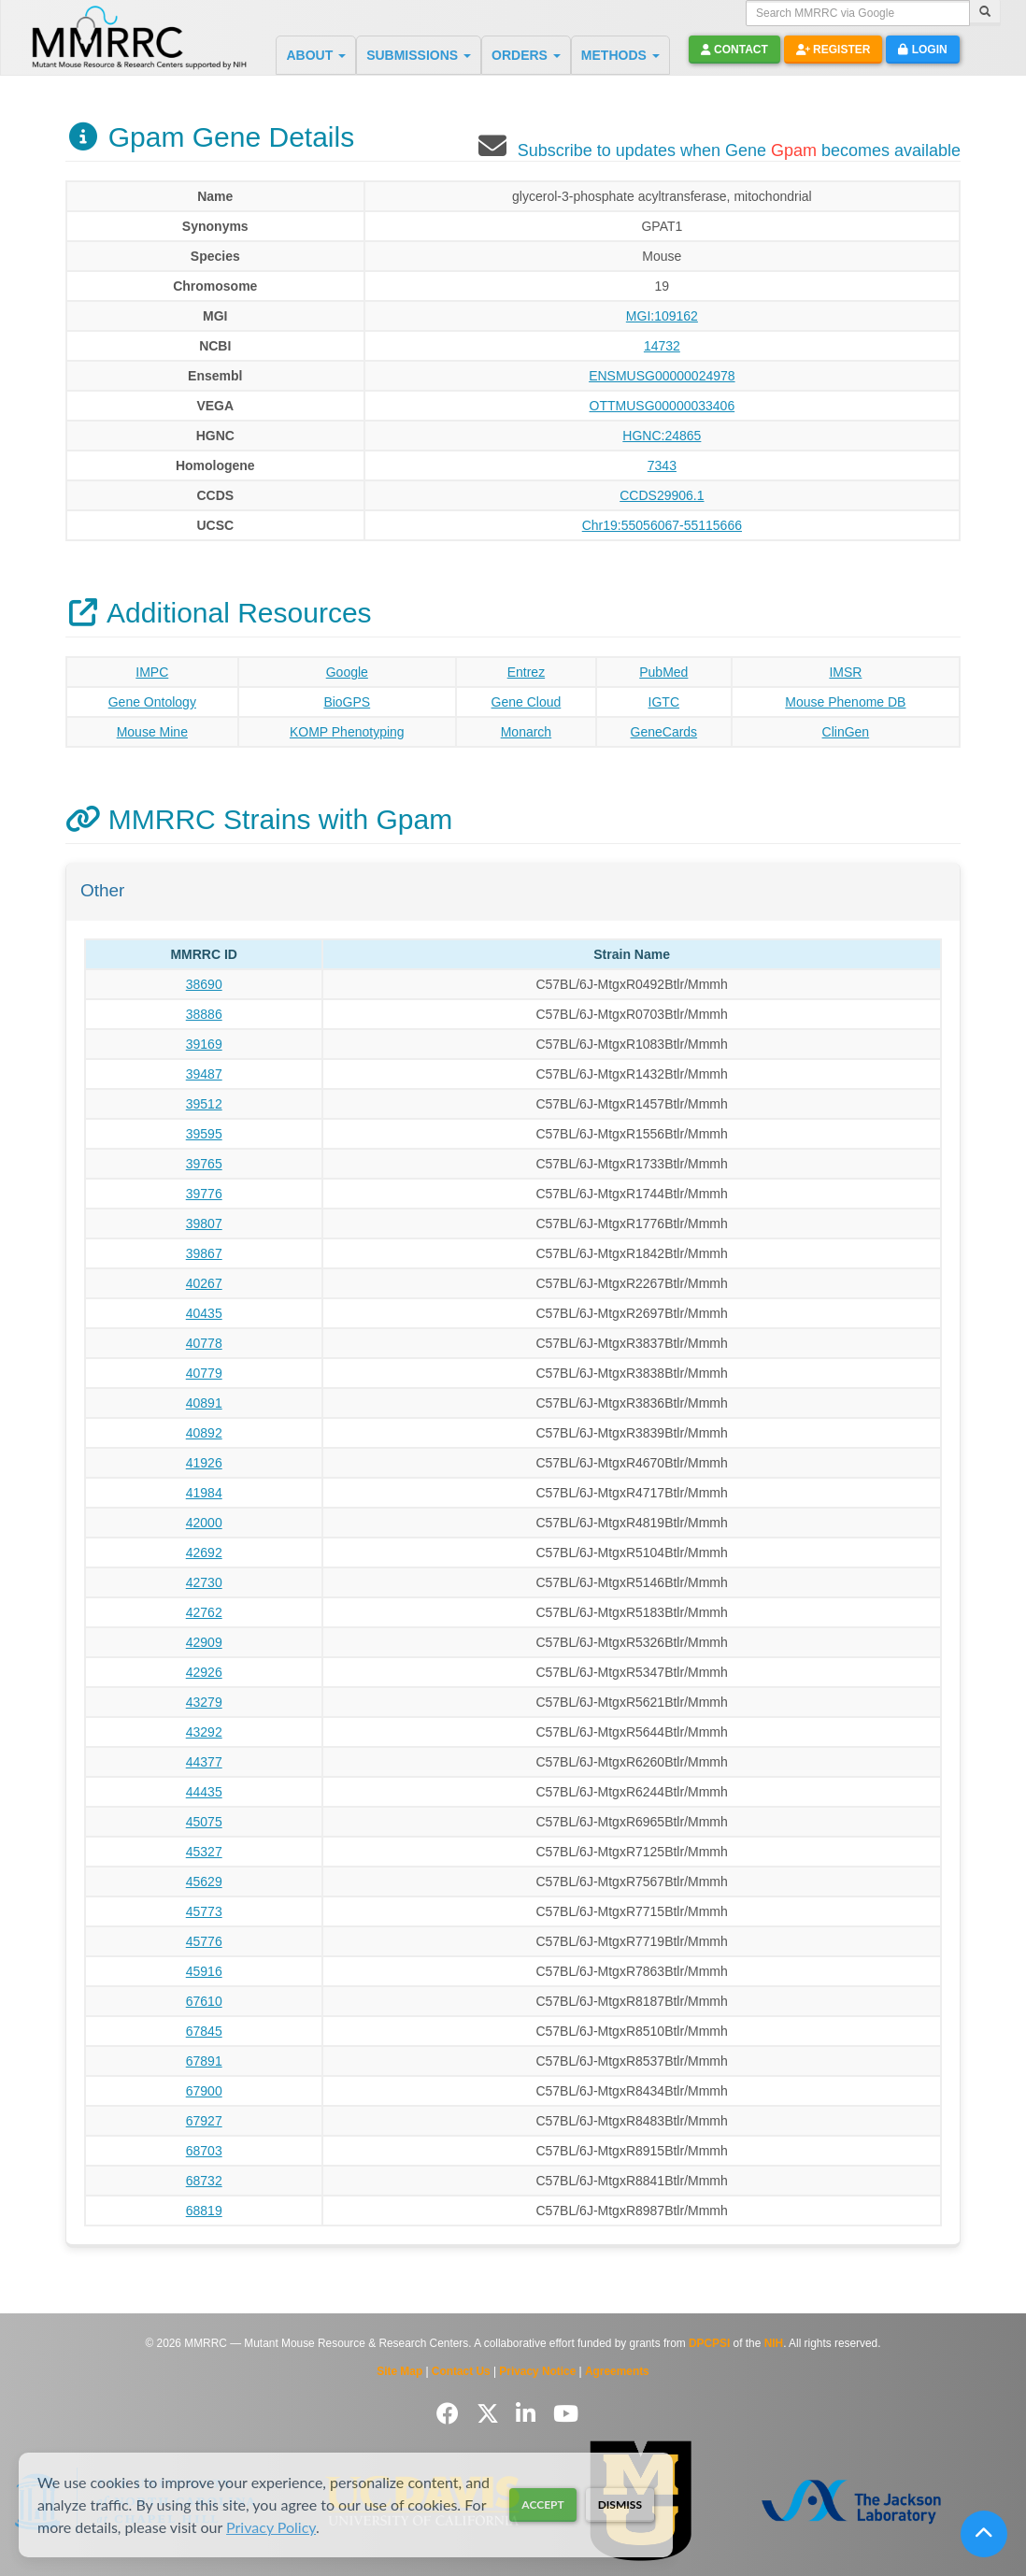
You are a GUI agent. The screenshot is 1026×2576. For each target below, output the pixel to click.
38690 (204, 984)
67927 (204, 2120)
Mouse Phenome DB (845, 701)
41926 (204, 1462)
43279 (204, 1702)
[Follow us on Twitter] (491, 2413)
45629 (204, 1881)
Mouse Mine (152, 731)
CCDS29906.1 (662, 495)
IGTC (663, 701)
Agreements (617, 2371)
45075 (204, 1821)
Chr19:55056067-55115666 (662, 525)
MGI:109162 (662, 315)
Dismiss (620, 2504)
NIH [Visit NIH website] (773, 2343)
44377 (204, 1761)
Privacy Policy (271, 2527)
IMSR (845, 672)
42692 (204, 1552)
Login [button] (922, 49)
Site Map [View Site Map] (399, 2371)
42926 (204, 1672)
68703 (204, 2150)
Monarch (526, 731)
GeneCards (664, 731)
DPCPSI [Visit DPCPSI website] (709, 2343)
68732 (204, 2180)
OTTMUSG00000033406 (662, 405)
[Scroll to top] (984, 2534)
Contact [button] (734, 49)
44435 (204, 1791)
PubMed (663, 672)
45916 (204, 1971)
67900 (204, 2090)
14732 (662, 345)
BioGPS (346, 701)
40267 (204, 1283)
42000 (204, 1522)
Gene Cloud (527, 701)
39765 (204, 1163)
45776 (204, 1941)
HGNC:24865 (661, 435)
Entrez (526, 672)
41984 (204, 1492)
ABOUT (316, 55)
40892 (204, 1432)
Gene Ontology (152, 701)
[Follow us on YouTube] (565, 2413)
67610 (204, 2001)
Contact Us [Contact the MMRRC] (461, 2371)
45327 (204, 1851)
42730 (204, 1582)
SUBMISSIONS (418, 55)
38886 (204, 1014)
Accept (542, 2504)
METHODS (620, 55)
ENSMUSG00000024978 (661, 375)
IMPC (151, 672)
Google (347, 672)
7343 (662, 465)
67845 (204, 2031)
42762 (204, 1612)
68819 (204, 2210)
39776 (204, 1193)
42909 (204, 1642)
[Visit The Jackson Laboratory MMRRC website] (852, 2501)
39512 (204, 1103)
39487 (204, 1073)
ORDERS (526, 55)
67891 (204, 2061)
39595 (204, 1133)
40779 (204, 1373)
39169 (204, 1044)
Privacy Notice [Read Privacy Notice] (537, 2371)
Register (833, 49)
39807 (204, 1223)
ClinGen (846, 731)
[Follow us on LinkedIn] (529, 2413)
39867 (204, 1253)
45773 (204, 1911)
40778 (204, 1343)
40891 (204, 1402)
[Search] (985, 13)
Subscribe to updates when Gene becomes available (739, 150)
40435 (204, 1313)
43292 (204, 1731)
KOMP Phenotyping (347, 731)
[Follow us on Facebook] (450, 2413)
